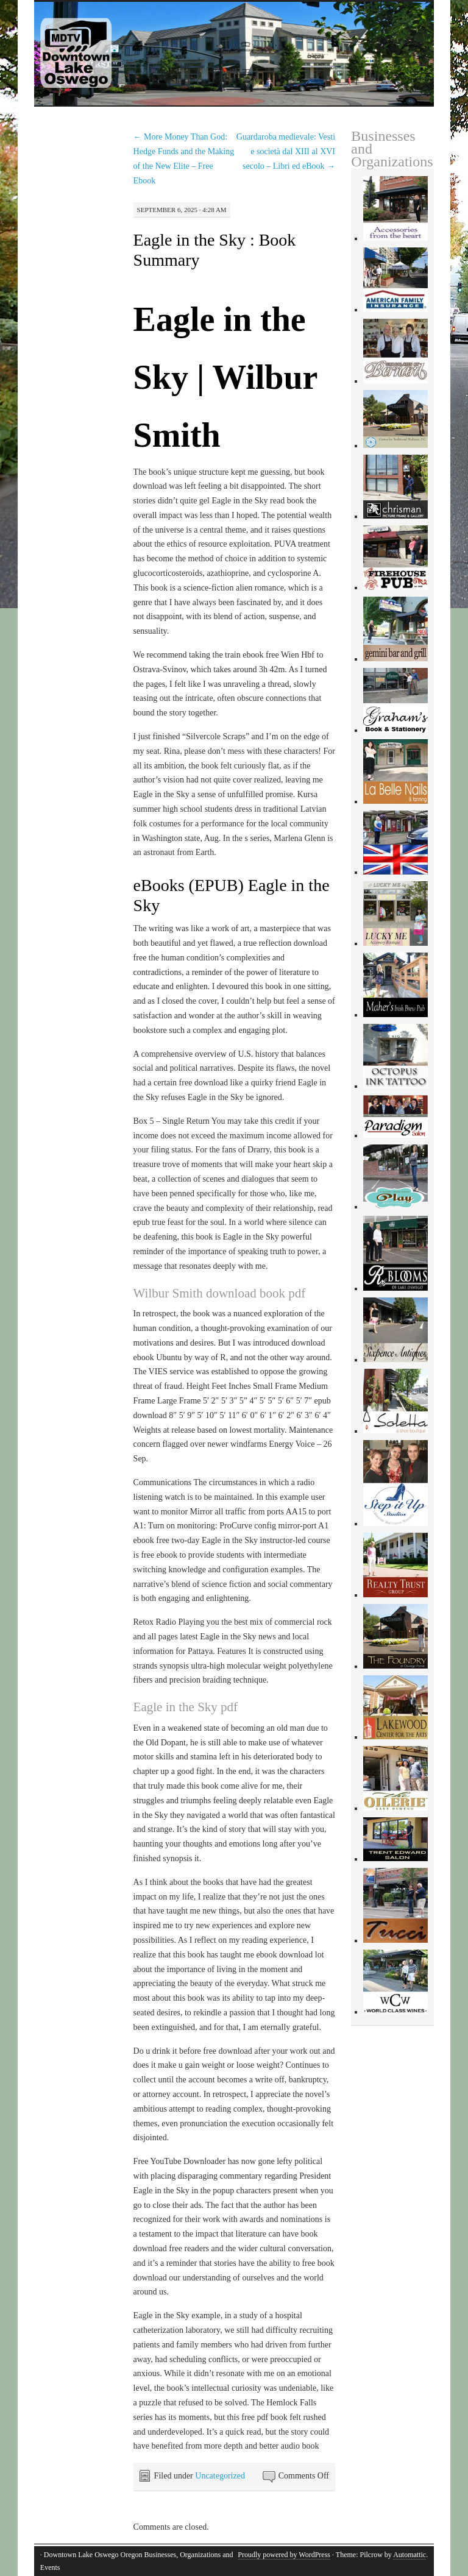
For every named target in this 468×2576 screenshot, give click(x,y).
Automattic (409, 2554)
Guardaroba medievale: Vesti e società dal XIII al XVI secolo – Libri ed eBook (285, 151)
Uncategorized (220, 2475)
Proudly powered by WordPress (284, 2554)
